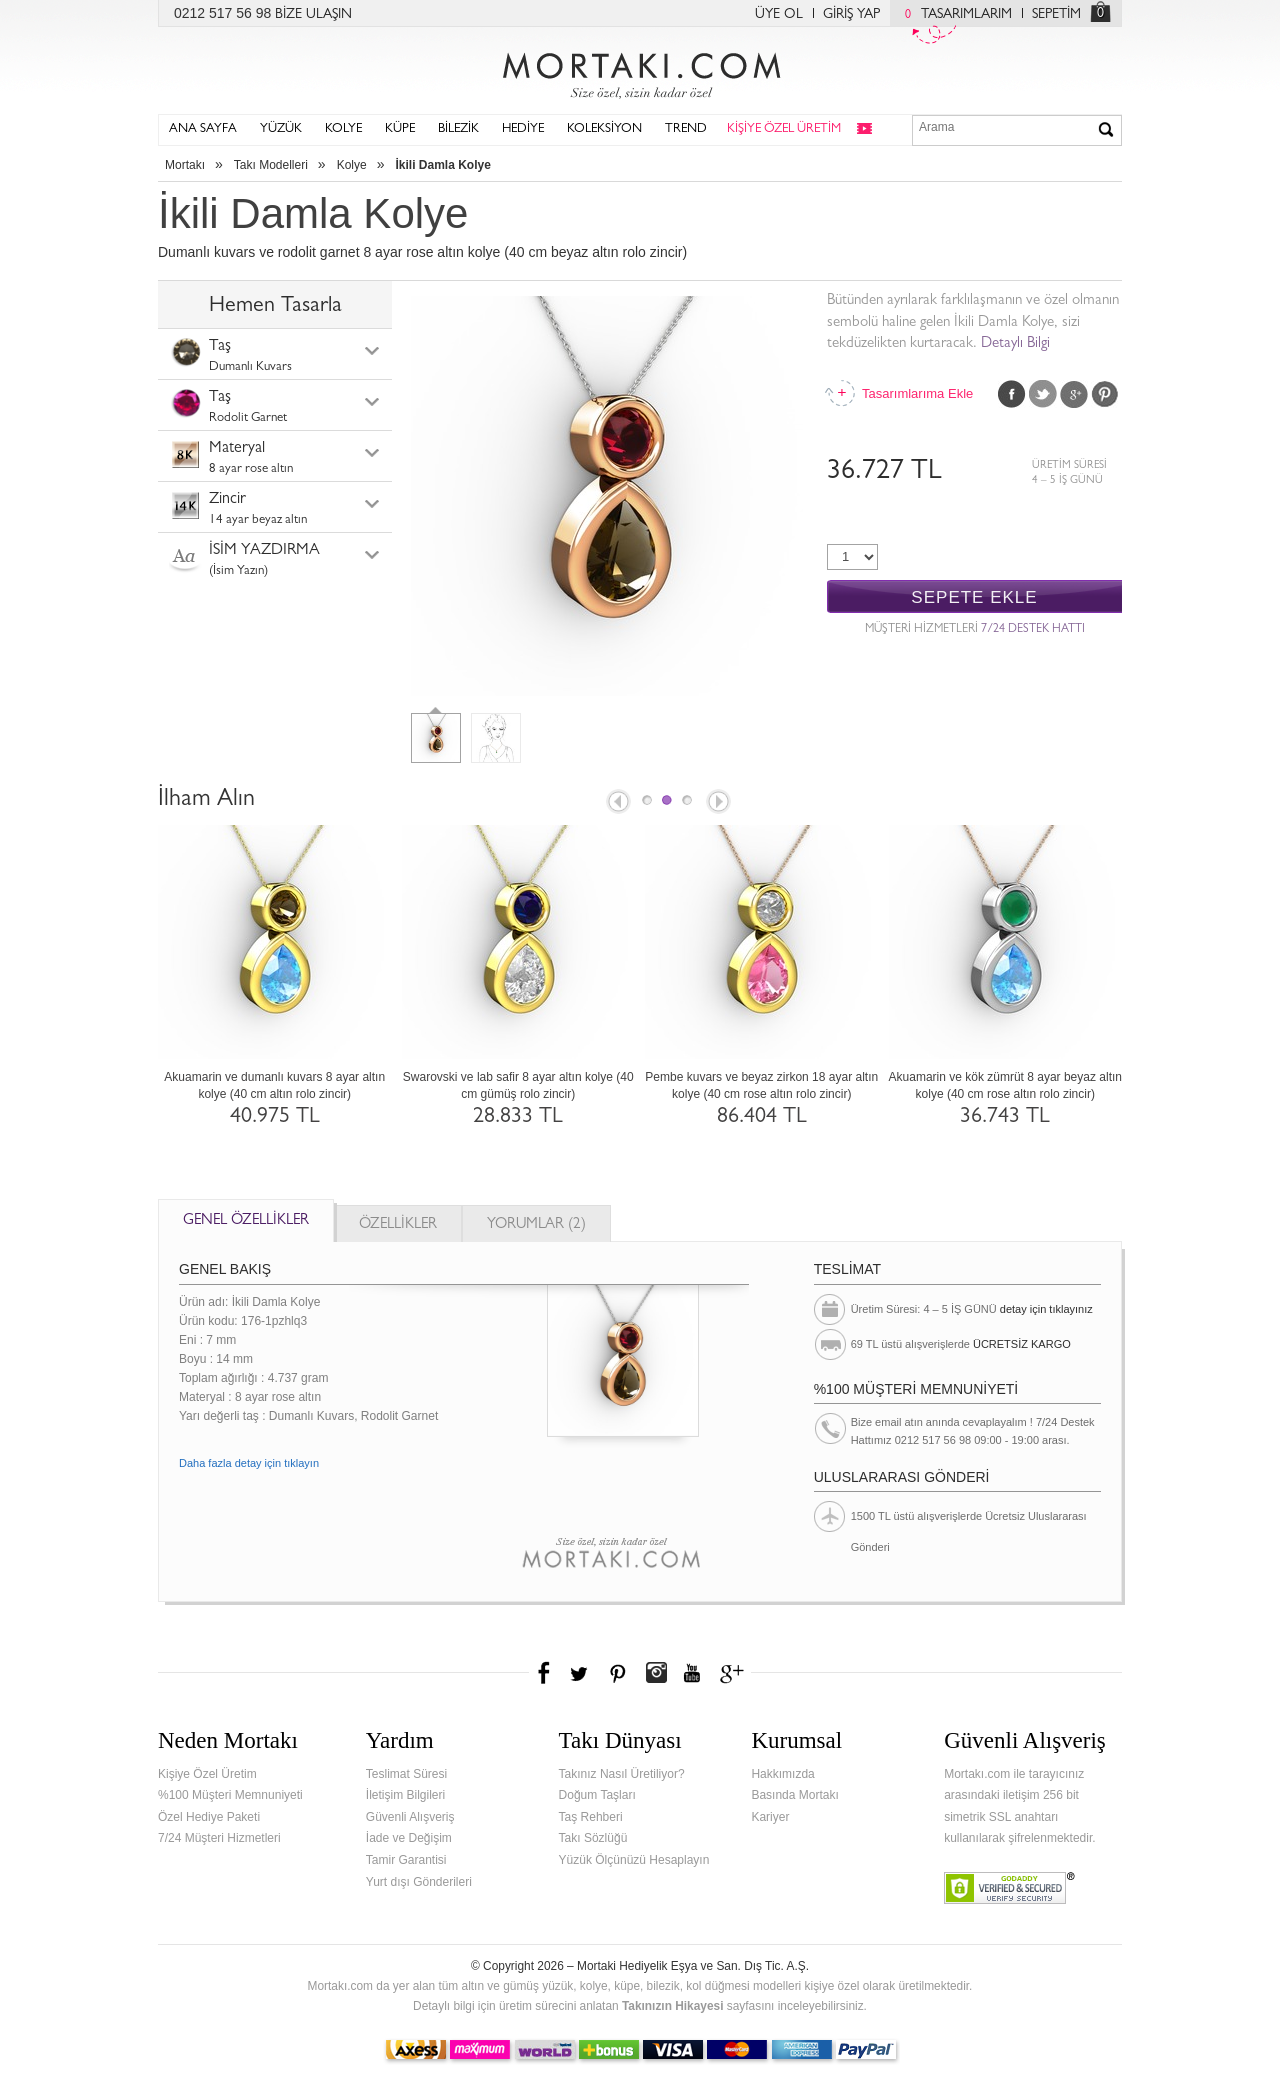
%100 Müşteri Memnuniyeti (230, 1795)
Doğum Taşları (597, 1795)
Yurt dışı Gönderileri (419, 1882)
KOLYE (343, 129)
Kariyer (770, 1817)
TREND (686, 129)
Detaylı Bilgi (1015, 344)
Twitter (1043, 394)
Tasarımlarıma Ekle (917, 393)
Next (720, 803)
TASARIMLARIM (953, 15)
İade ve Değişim (409, 1838)
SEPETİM (1056, 15)
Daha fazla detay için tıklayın (249, 1463)
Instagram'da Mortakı (656, 1673)
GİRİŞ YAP (851, 15)
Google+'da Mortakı (735, 1673)
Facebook (1012, 394)
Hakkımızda (782, 1774)
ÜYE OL (779, 15)
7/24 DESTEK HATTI (1033, 630)
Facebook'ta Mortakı (545, 1673)
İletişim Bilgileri (405, 1795)
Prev (617, 803)
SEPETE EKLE (974, 597)
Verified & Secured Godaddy (1009, 1888)
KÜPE (400, 129)
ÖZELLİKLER (398, 1225)
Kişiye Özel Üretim (207, 1774)
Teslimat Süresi (406, 1774)
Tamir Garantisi (406, 1860)
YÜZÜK (281, 129)
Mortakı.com (640, 71)
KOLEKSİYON (604, 129)
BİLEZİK (458, 129)
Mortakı (185, 165)
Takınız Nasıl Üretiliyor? (622, 1774)
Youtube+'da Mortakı (692, 1673)
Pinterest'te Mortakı (617, 1673)
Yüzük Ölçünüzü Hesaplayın (634, 1860)
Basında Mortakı (794, 1795)
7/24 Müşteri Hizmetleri (219, 1838)
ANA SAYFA (203, 129)
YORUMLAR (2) (536, 1225)
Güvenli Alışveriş (410, 1817)
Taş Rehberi (591, 1817)
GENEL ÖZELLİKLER (246, 1221)
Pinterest (1105, 394)
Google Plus (1074, 394)
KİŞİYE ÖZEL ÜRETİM (784, 129)
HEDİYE (523, 129)
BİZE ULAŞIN (313, 15)
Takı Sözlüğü (593, 1838)
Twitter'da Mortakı (581, 1673)
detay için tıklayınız (1046, 1309)
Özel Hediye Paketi (209, 1817)
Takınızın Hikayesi (673, 2006)
